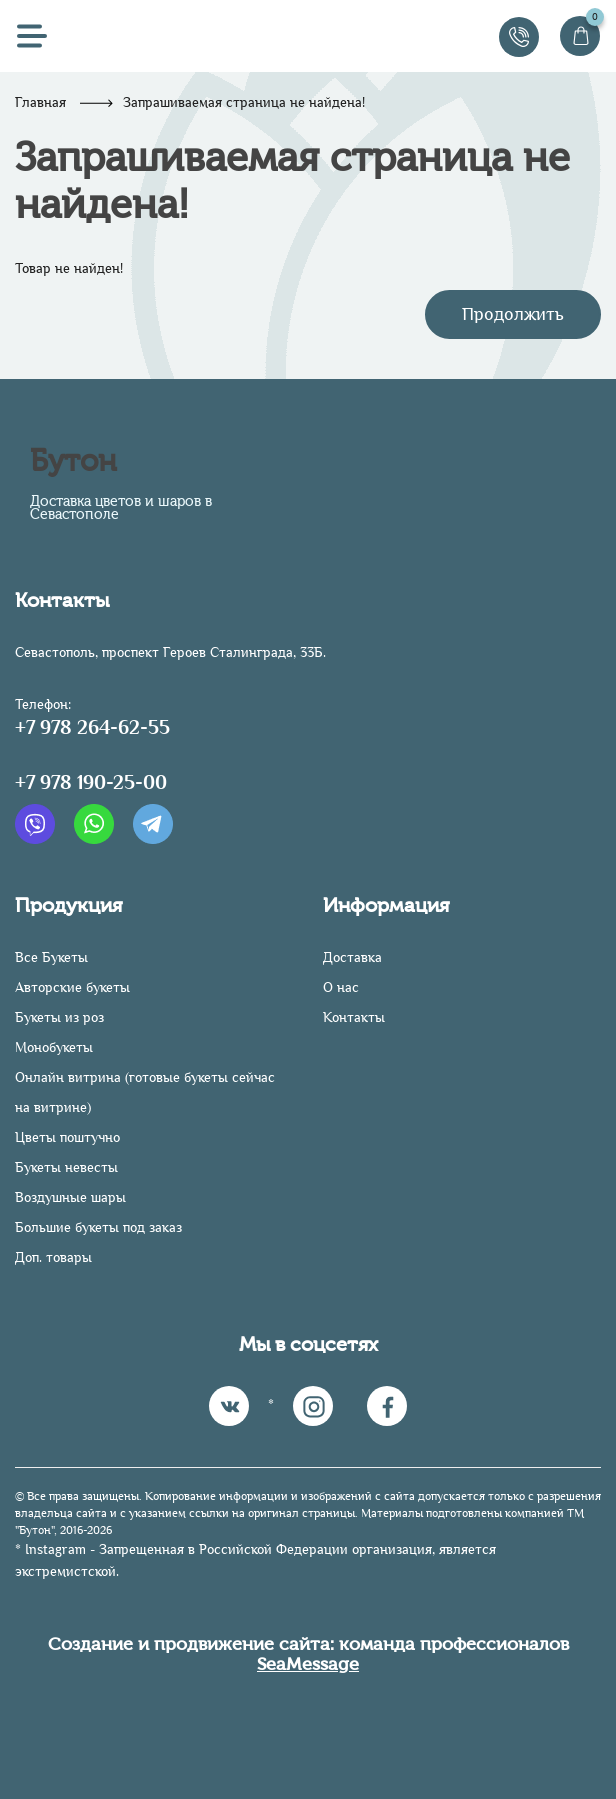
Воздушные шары (70, 1197)
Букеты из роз (59, 1017)
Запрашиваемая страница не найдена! (244, 102)
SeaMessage (308, 1664)
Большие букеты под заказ (98, 1227)
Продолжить (513, 314)
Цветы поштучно (67, 1137)
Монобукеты (54, 1047)
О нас (341, 987)
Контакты (354, 1017)
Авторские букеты (72, 987)
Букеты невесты (66, 1167)
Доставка (352, 957)
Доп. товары (53, 1257)
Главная (40, 102)
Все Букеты (51, 957)
